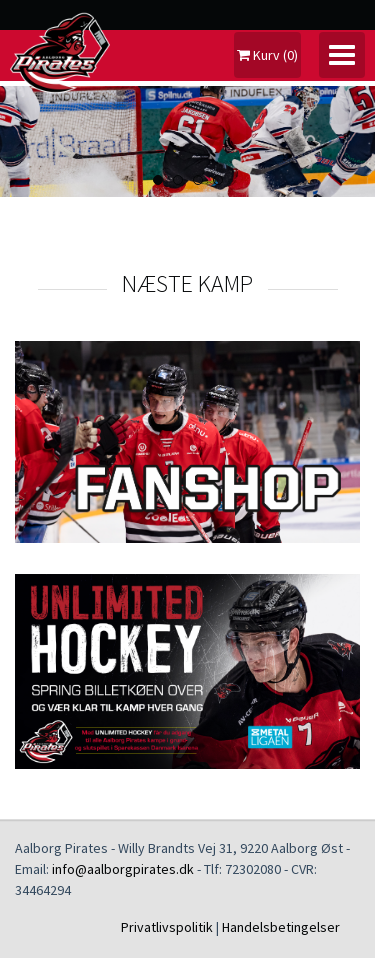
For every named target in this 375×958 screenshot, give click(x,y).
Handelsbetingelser (281, 927)
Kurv (267, 55)
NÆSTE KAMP (187, 283)
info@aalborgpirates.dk (123, 869)
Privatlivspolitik (167, 927)
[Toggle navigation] (342, 55)
